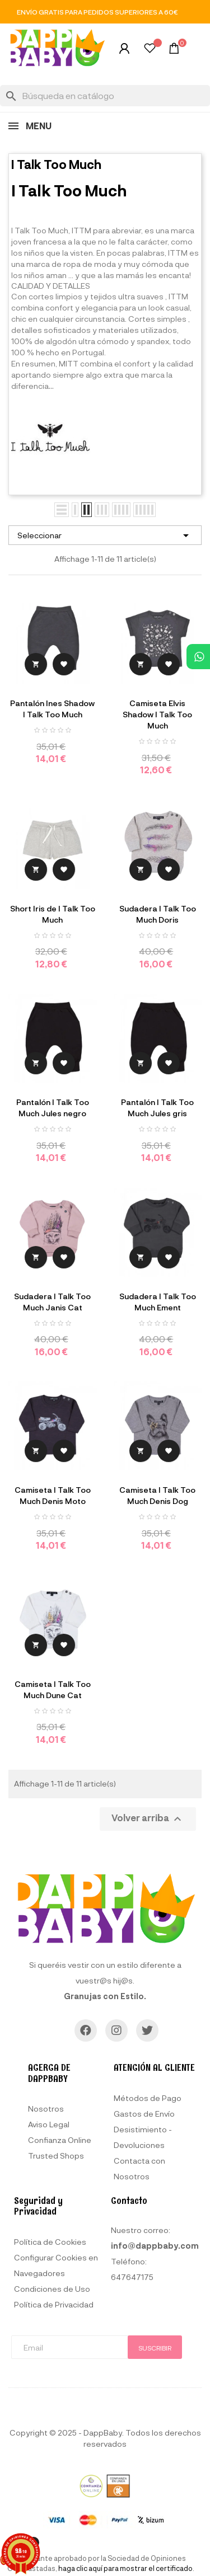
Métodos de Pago (147, 2098)
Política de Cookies (50, 2241)
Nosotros (46, 2108)
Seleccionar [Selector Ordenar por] (105, 535)
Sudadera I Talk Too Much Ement (157, 1301)
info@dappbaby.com (155, 2245)
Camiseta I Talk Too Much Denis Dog (157, 1495)
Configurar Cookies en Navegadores (56, 2265)
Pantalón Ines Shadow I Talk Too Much (52, 708)
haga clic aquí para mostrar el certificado (125, 2568)
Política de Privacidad (54, 2304)
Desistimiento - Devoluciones (143, 2137)
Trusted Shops (56, 2155)
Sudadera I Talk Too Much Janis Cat (52, 1301)
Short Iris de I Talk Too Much (52, 914)
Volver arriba (147, 1819)
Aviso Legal (48, 2124)
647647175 (132, 2277)
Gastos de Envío (144, 2113)
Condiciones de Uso (52, 2288)
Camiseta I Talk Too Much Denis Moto (53, 1495)
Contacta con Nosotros (139, 2168)
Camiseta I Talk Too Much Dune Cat (53, 1689)
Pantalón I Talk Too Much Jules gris (157, 1107)
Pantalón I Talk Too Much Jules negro (52, 1107)
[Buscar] (105, 95)
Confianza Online (59, 2140)
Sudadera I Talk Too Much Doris (157, 914)
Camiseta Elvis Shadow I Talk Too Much (157, 714)
